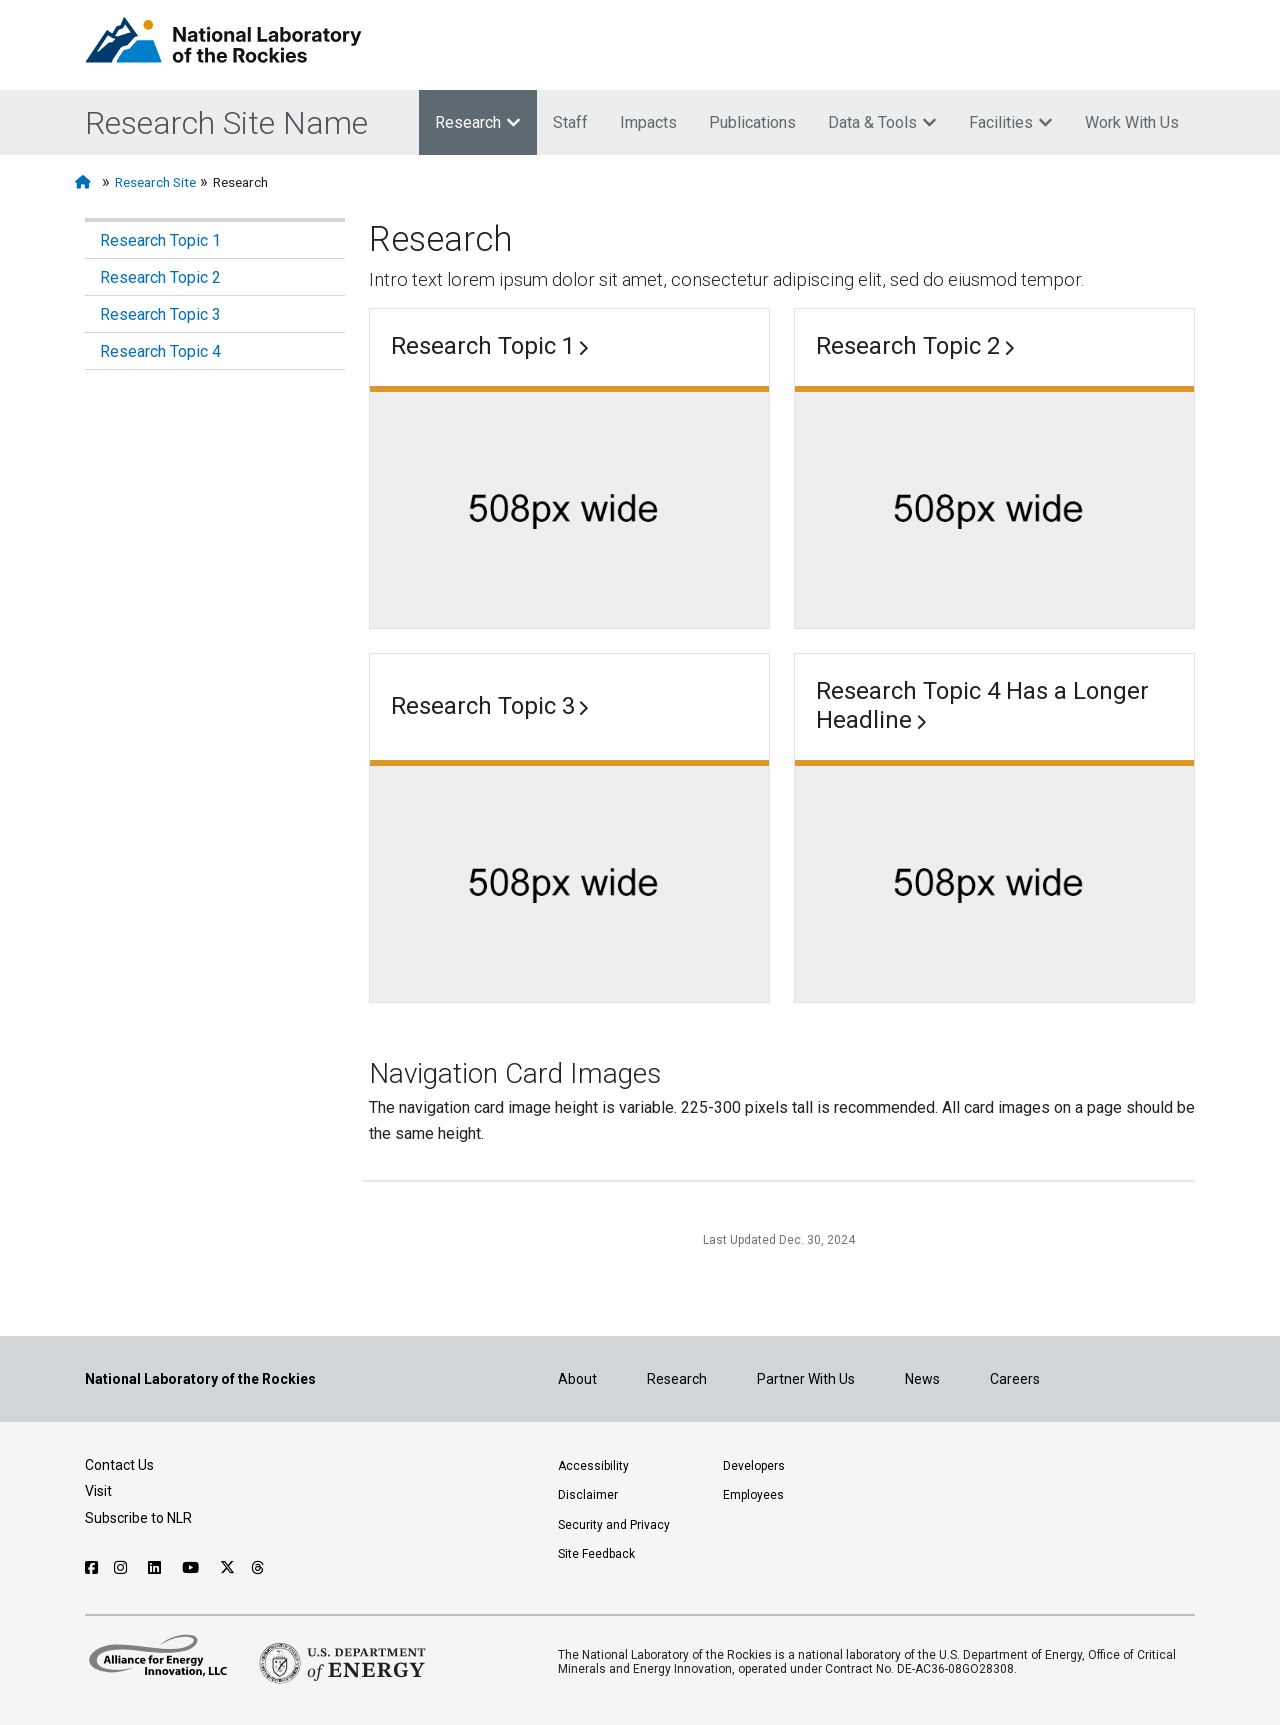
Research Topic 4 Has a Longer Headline (982, 705)
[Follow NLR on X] (227, 1568)
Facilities (1011, 122)
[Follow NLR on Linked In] (157, 1568)
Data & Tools (882, 122)
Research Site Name (226, 123)
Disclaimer (588, 1495)
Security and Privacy (614, 1525)
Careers (1015, 1379)
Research (478, 122)
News (922, 1379)
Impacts (648, 122)
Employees (753, 1495)
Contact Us (119, 1465)
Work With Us (1132, 122)
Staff (570, 122)
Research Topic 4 (160, 351)
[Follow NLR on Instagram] (123, 1568)
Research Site (155, 182)
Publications (752, 122)
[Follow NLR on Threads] (258, 1568)
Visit (98, 1491)
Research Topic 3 (160, 314)
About (577, 1379)
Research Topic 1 (160, 240)
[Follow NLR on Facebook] (91, 1568)
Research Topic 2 (160, 277)
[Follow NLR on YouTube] (193, 1568)
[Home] (86, 182)
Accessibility (593, 1466)
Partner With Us (806, 1379)
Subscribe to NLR (138, 1518)
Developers (754, 1466)
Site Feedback (596, 1554)
